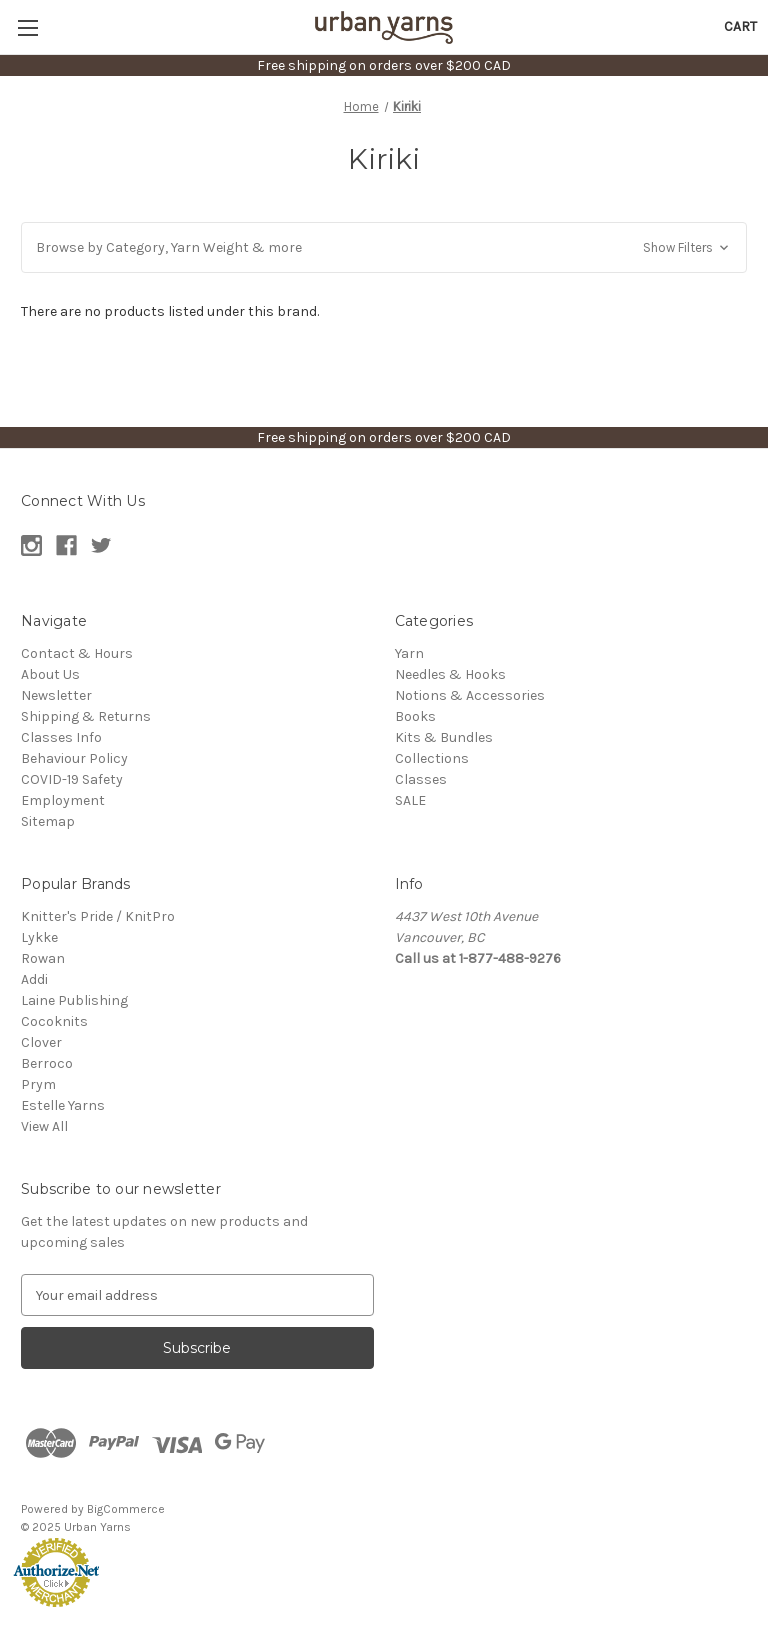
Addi (34, 979)
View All (44, 1126)
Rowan (43, 958)
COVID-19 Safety (72, 779)
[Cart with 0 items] (740, 26)
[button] (384, 247)
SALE (410, 800)
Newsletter (56, 695)
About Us (50, 674)
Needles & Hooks (450, 674)
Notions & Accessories (470, 695)
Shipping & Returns (86, 716)
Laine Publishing (74, 1000)
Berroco (47, 1063)
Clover (41, 1042)
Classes (421, 779)
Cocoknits (54, 1021)
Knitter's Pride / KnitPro (98, 916)
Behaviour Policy (74, 758)
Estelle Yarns (63, 1105)
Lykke (39, 937)
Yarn (409, 653)
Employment (63, 800)
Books (415, 716)
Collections (432, 758)
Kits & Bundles (444, 737)
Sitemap (48, 821)
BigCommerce (126, 1509)
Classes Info (61, 737)
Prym (38, 1084)
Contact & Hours (77, 653)
